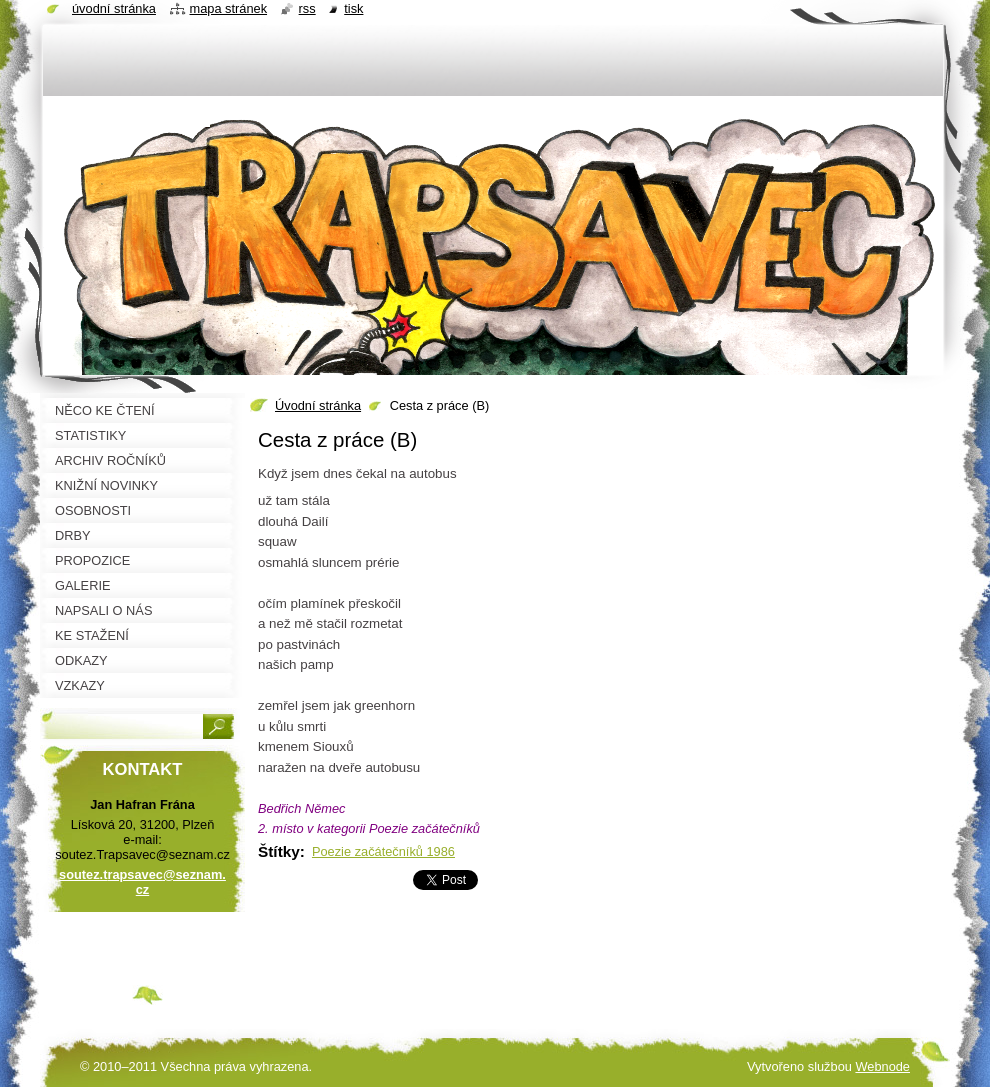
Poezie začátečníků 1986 (383, 851)
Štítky (279, 851)
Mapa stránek (229, 8)
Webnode (882, 1066)
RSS (307, 8)
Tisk (353, 8)
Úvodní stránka (318, 405)
